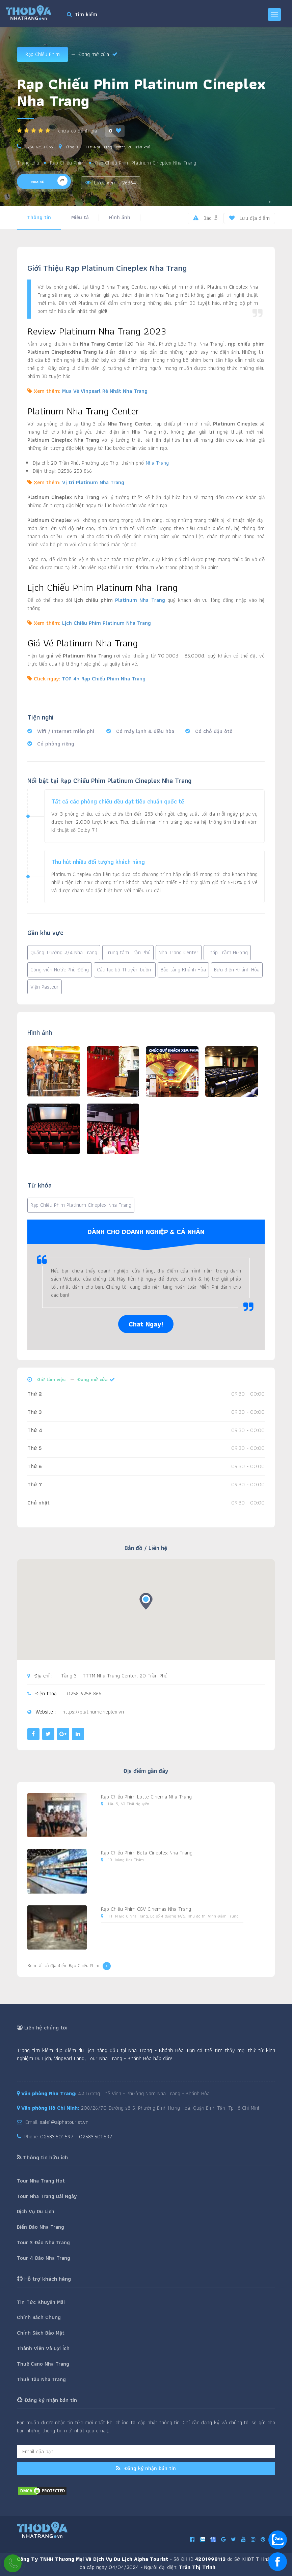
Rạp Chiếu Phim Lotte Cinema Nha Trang (146, 1796)
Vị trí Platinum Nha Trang (93, 482)
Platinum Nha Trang (140, 600)
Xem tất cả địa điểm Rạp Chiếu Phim (69, 1966)
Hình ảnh (119, 217)
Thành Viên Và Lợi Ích (43, 2348)
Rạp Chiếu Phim (42, 54)
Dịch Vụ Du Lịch (35, 2211)
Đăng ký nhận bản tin (146, 2468)
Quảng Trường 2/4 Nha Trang (63, 952)
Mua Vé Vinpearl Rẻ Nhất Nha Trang (105, 391)
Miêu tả (80, 217)
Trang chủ (28, 163)
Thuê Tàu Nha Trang (41, 2379)
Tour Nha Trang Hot (41, 2180)
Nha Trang (157, 463)
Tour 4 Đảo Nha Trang (43, 2258)
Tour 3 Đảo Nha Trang (43, 2242)
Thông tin (39, 217)
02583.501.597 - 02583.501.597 (76, 2136)
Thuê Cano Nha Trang (43, 2364)
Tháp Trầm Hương (227, 952)
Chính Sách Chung (39, 2317)
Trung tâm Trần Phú (128, 952)
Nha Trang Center (178, 952)
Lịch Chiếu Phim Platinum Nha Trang (106, 623)
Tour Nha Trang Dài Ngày (47, 2196)
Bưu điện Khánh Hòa (237, 969)
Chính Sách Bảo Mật (40, 2333)
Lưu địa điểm (249, 218)
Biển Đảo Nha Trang (40, 2227)
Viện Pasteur (44, 987)
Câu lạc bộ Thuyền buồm (125, 969)
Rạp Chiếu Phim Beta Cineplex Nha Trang (146, 1852)
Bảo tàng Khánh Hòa (183, 969)
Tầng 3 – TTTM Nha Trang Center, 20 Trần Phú (107, 147)
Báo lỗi (205, 218)
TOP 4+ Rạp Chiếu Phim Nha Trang (103, 678)
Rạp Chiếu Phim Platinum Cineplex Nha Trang (80, 1205)
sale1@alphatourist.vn (64, 2122)
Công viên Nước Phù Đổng (59, 969)
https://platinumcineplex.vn (93, 1712)
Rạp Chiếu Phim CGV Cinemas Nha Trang (146, 1909)
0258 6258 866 (39, 147)
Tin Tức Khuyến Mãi (41, 2302)
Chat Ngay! (146, 1324)
